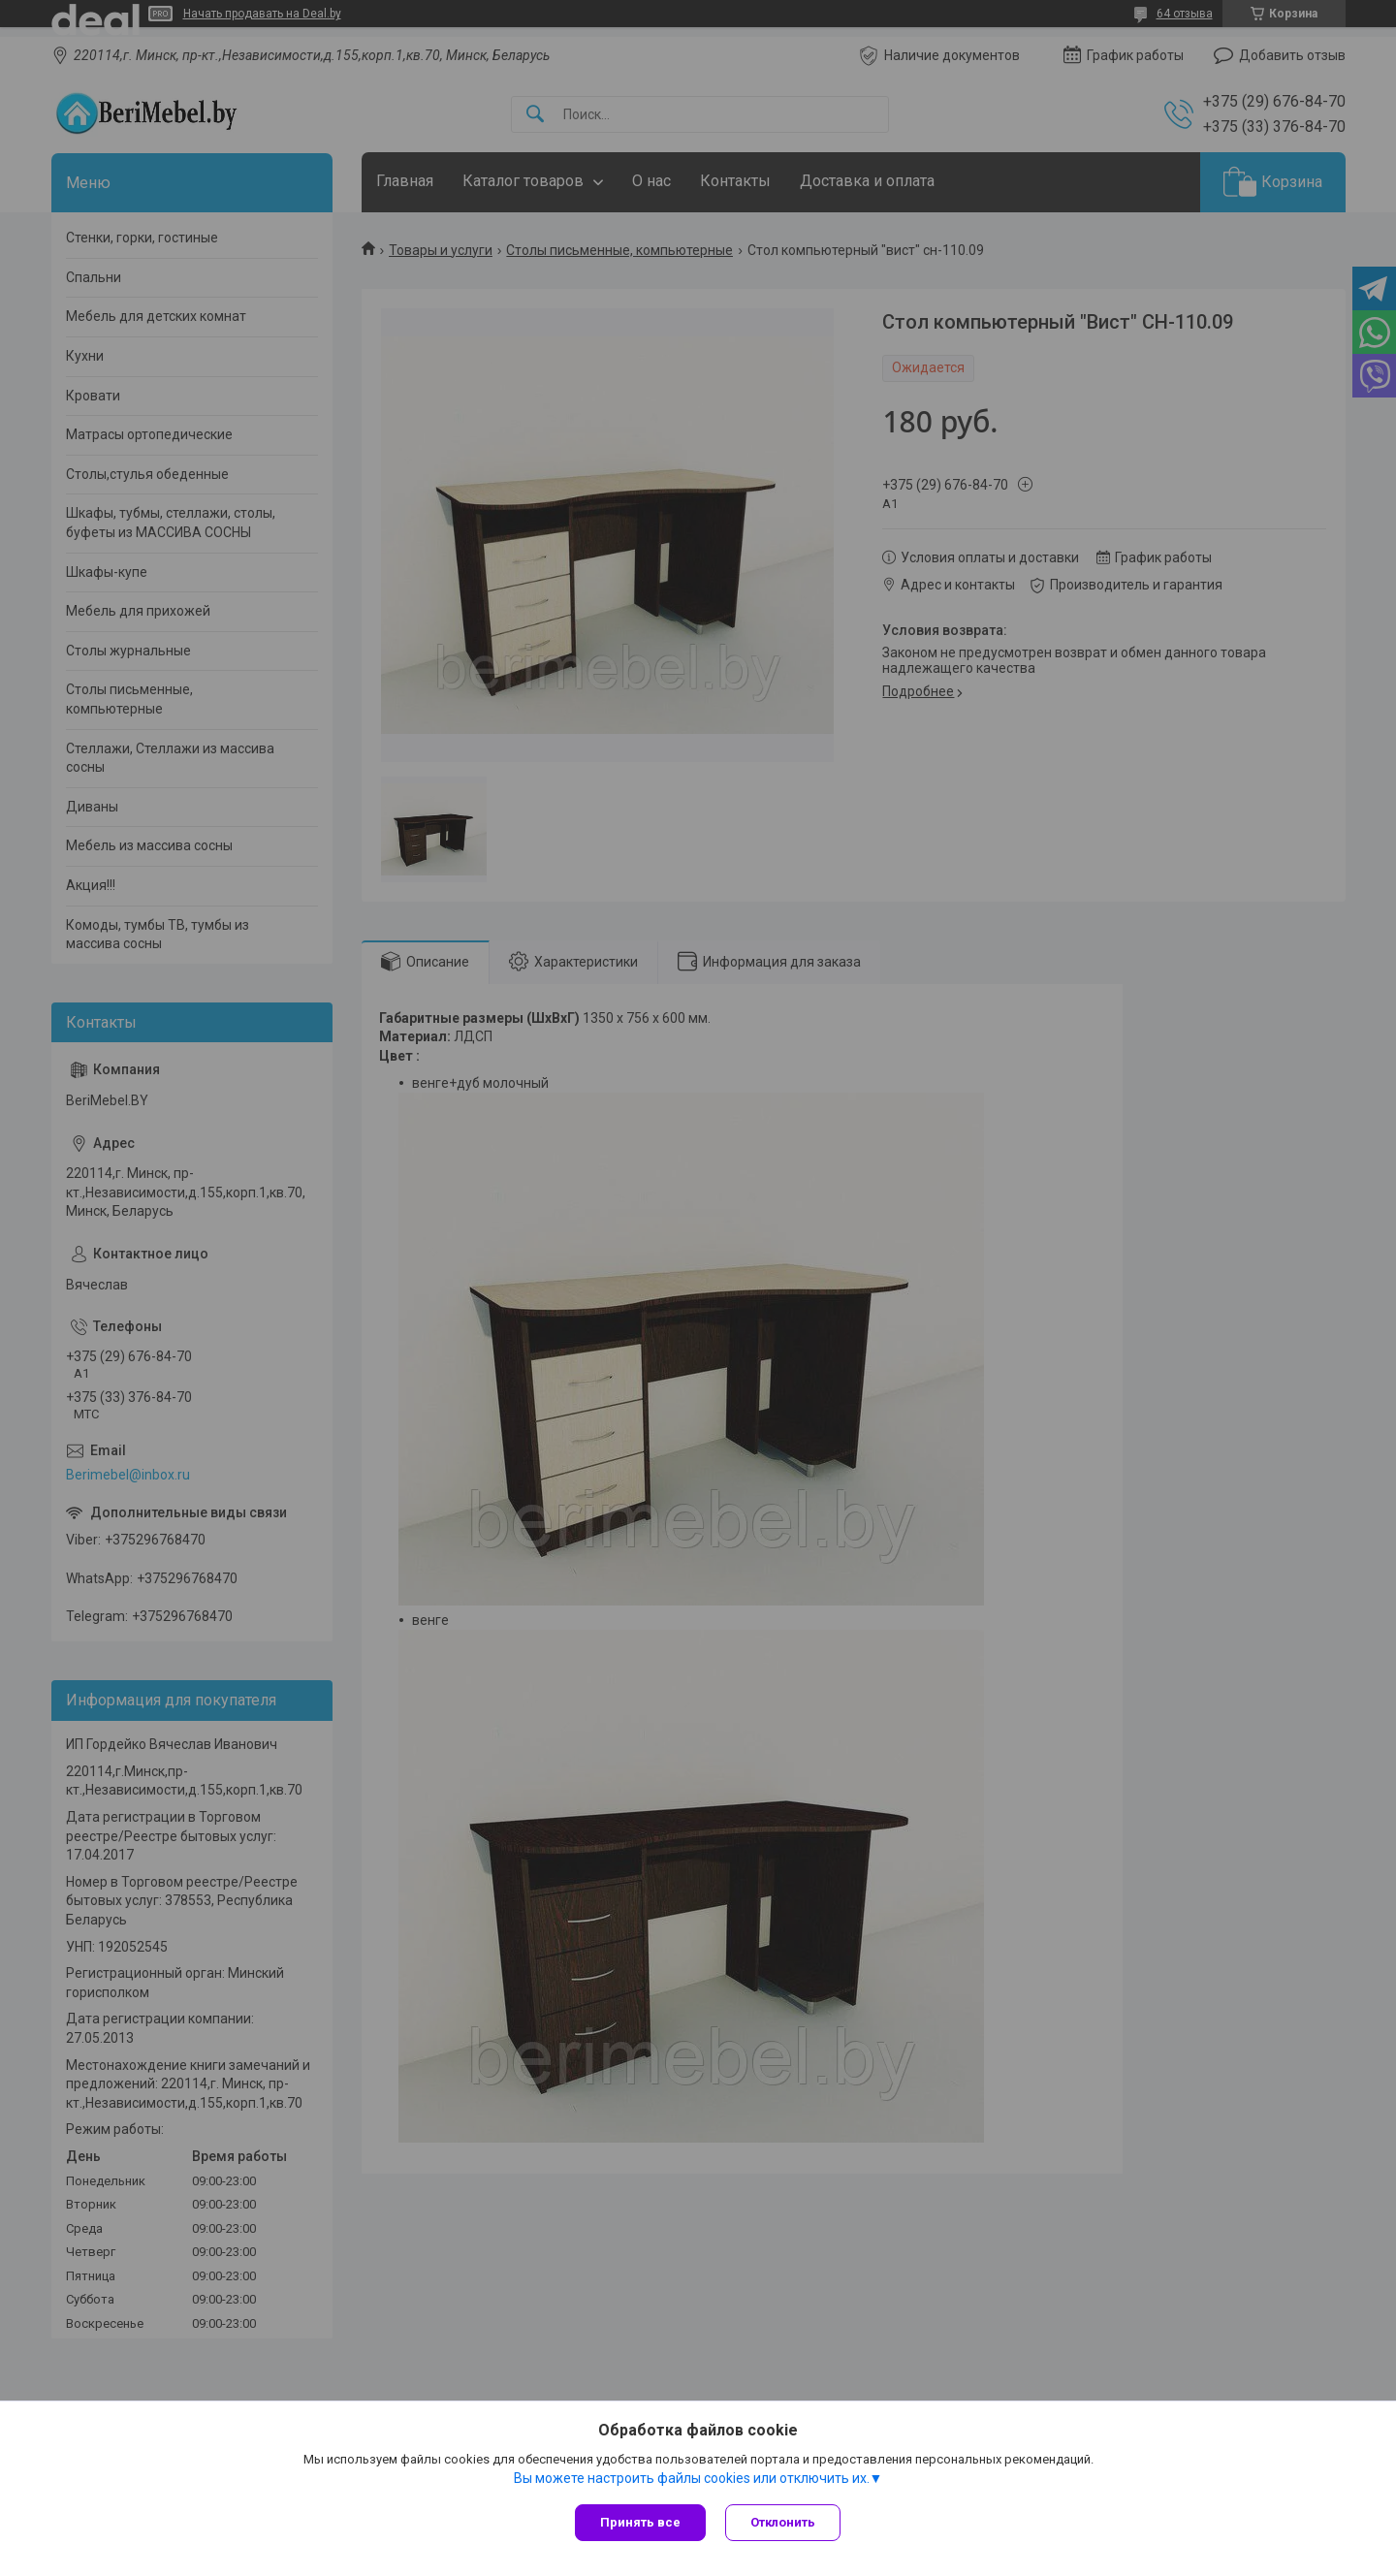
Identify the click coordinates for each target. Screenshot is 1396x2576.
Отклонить (782, 2522)
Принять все (640, 2522)
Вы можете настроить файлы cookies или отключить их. (692, 2478)
